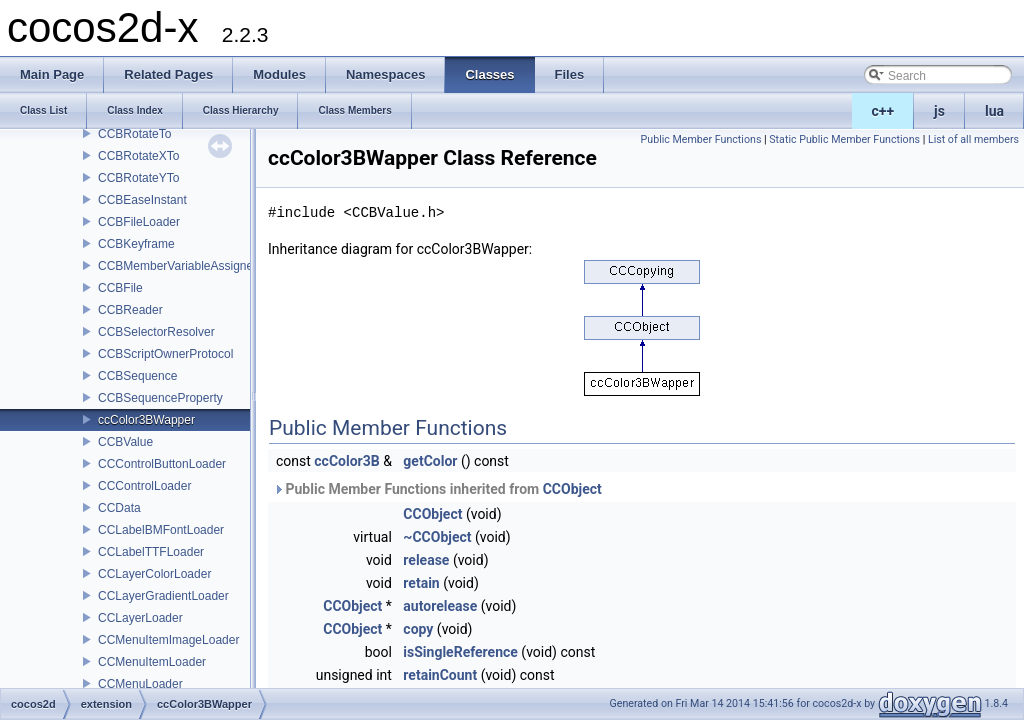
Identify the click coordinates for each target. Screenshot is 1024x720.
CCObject (572, 489)
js (939, 111)
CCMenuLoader (140, 684)
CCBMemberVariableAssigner (177, 266)
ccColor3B (346, 461)
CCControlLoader (144, 486)
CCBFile (120, 288)
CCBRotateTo (134, 134)
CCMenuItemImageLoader (168, 640)
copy (418, 629)
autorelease (440, 606)
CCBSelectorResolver (156, 332)
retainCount (440, 675)
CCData (119, 508)
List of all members (973, 139)
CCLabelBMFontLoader (161, 530)
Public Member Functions (701, 139)
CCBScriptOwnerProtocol (165, 354)
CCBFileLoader (139, 222)
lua (994, 111)
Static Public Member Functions (844, 139)
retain (421, 583)
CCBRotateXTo (138, 156)
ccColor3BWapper (146, 420)
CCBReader (130, 310)
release (426, 560)
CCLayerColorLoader (154, 574)
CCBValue (125, 442)
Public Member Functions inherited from (437, 489)
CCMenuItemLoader (152, 662)
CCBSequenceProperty (160, 398)
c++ (883, 111)
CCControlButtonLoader (162, 464)
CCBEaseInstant (142, 200)
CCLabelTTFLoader (151, 552)
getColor (430, 461)
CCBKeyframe (136, 244)
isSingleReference (460, 652)
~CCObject (437, 537)
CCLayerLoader (140, 618)
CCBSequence (137, 376)
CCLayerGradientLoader (163, 596)
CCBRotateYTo (138, 178)
